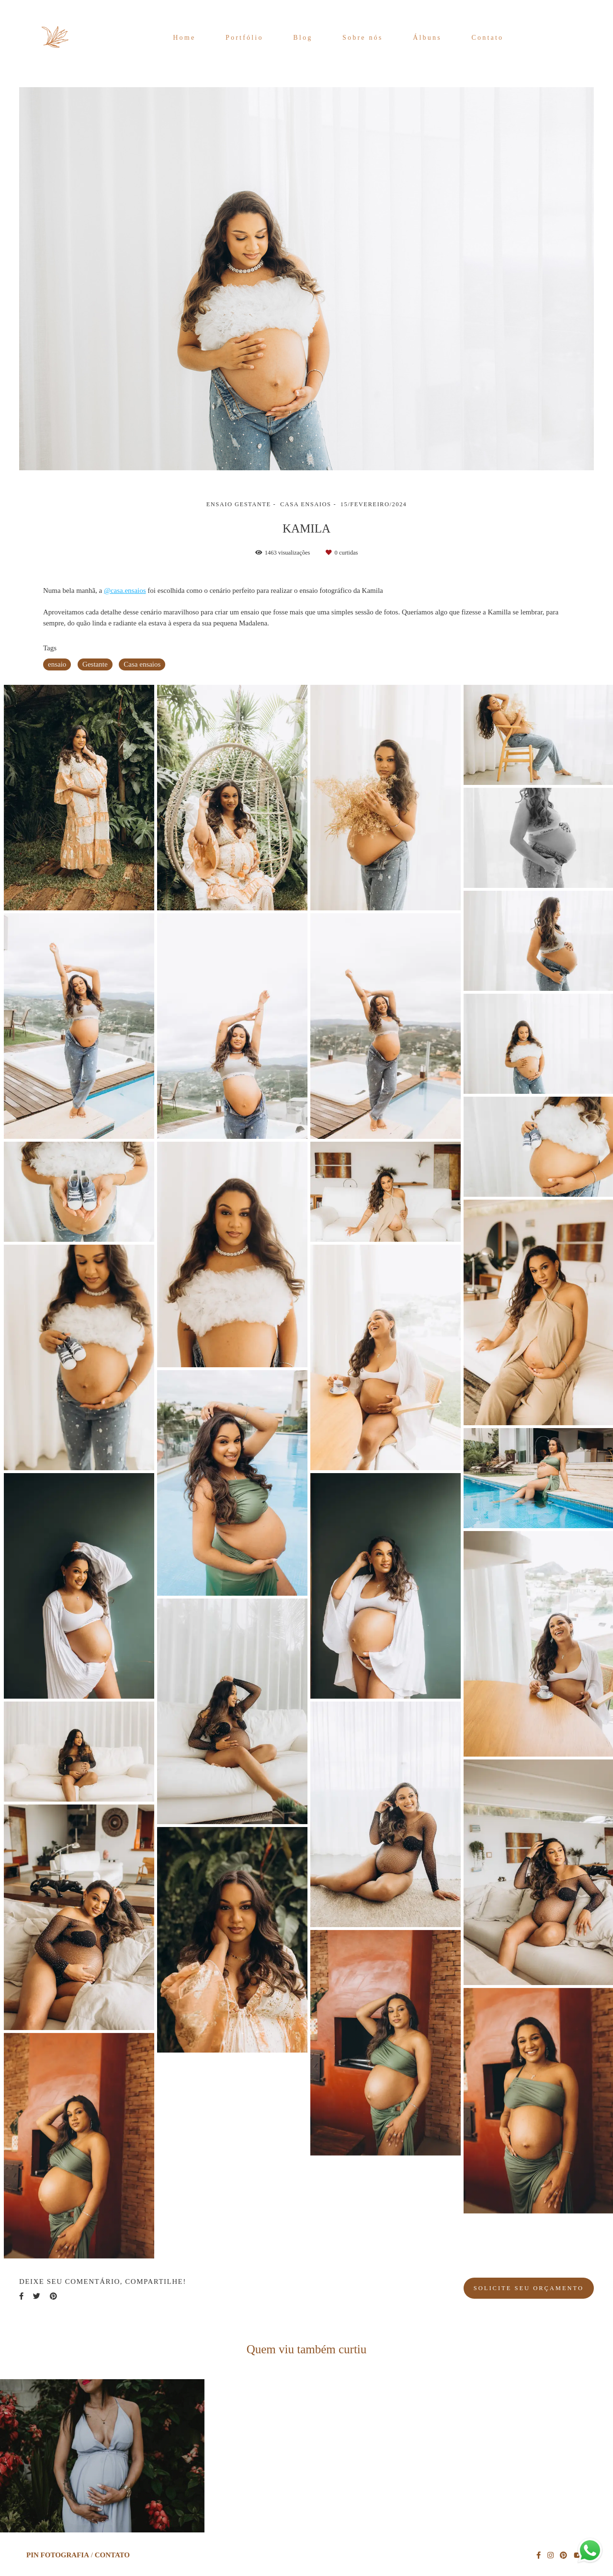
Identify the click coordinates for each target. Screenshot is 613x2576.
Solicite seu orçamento (529, 2288)
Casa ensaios (142, 664)
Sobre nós (362, 37)
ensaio (57, 664)
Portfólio (244, 37)
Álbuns (427, 37)
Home (184, 37)
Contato (488, 37)
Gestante (94, 664)
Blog (302, 37)
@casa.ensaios (125, 590)
